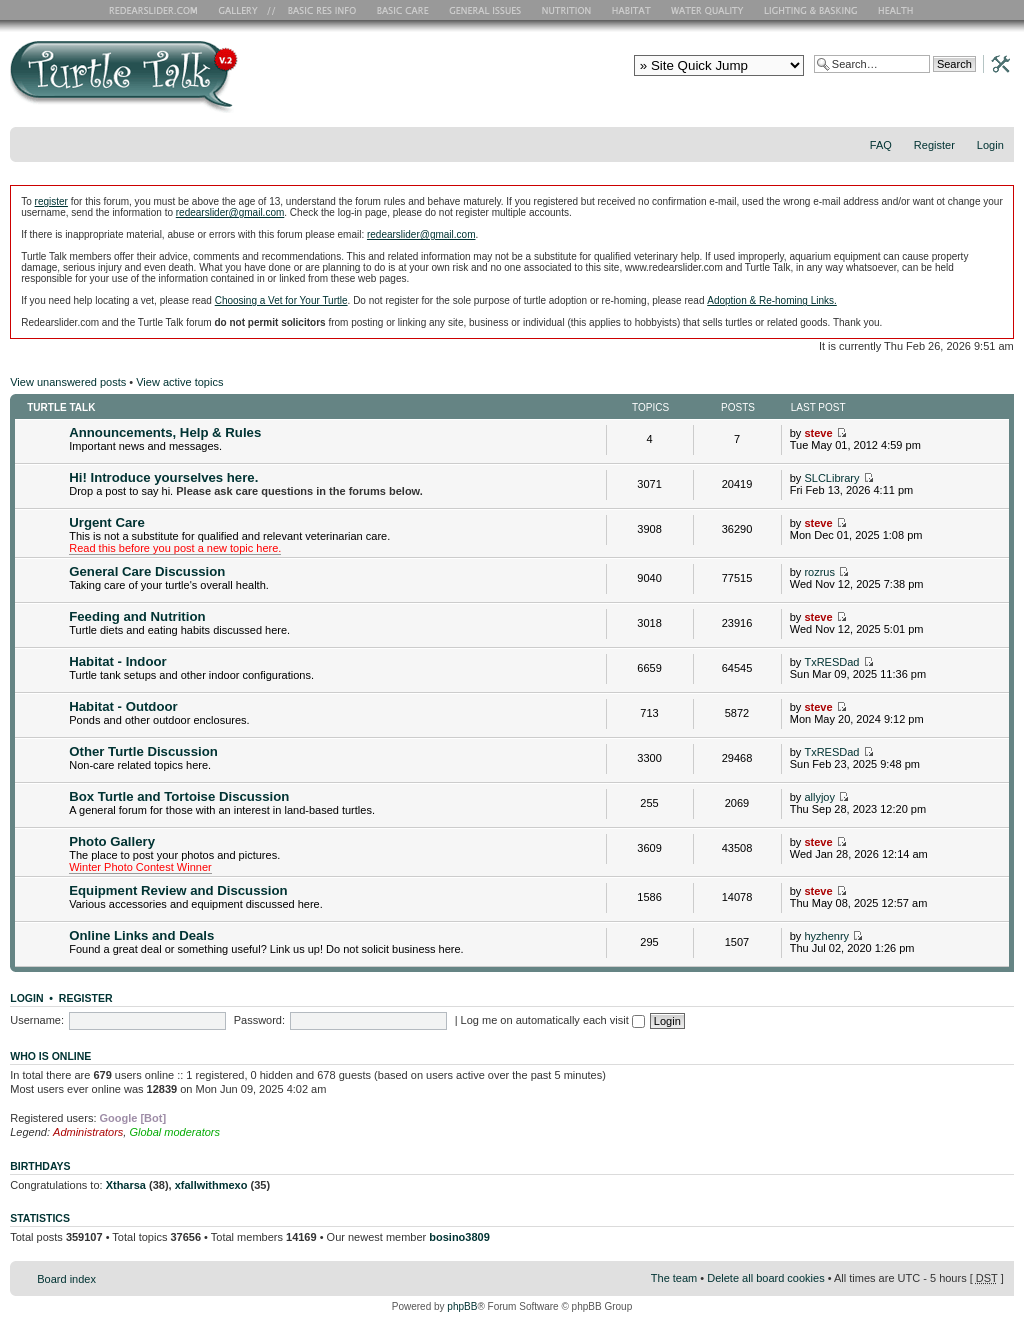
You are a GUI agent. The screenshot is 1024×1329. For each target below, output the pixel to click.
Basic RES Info (317, 10)
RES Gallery (244, 10)
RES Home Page (157, 10)
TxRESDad (831, 662)
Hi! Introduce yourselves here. (163, 477)
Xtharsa (126, 1185)
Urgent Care (106, 522)
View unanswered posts (68, 382)
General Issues (487, 10)
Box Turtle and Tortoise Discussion (179, 796)
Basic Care (402, 10)
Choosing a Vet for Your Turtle (281, 300)
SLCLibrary (831, 478)
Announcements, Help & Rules (165, 432)
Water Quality (707, 10)
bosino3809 (459, 1237)
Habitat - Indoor (117, 661)
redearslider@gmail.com (230, 212)
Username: (37, 1020)
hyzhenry (826, 936)
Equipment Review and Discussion (178, 890)
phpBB (462, 1306)
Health (897, 10)
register (51, 201)
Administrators (88, 1132)
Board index (66, 1279)
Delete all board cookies (765, 1278)
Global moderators (174, 1132)
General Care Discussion (147, 571)
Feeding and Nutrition (137, 616)
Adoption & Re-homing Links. (772, 300)
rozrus (819, 572)
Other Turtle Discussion (143, 751)
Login (990, 145)
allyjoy (819, 797)
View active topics (179, 382)
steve (818, 433)
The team (674, 1278)
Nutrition (569, 10)
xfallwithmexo (211, 1185)
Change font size (999, 171)
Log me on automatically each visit (553, 1020)
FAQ (881, 145)
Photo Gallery (112, 841)
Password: (259, 1020)
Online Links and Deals (141, 935)
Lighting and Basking (812, 10)
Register (934, 145)
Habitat (632, 10)
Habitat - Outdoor (123, 706)
